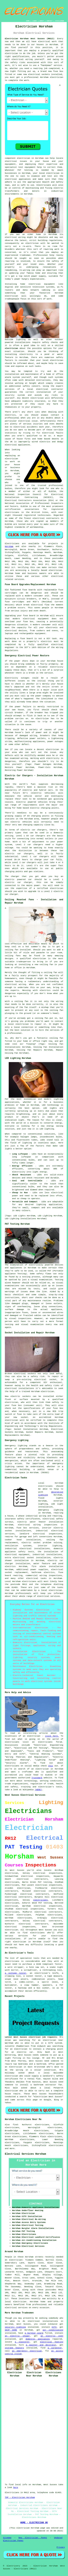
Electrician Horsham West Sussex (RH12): (30, 39)
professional (56, 485)
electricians (12, 1882)
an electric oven (51, 2336)
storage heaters (14, 2348)
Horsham (9, 546)
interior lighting (50, 1546)
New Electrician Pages (32, 2538)
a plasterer (22, 2342)
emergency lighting (50, 1510)
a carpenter (55, 2348)
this (50, 1766)
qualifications (21, 56)
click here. (52, 1736)
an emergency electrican (27, 2351)
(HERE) (38, 1790)
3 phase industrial (27, 1516)
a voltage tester (15, 1973)
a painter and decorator (41, 2345)
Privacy (61, 2547)
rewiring (58, 1513)
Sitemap (7, 2538)
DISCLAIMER (59, 21)
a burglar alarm (34, 2333)
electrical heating (51, 2342)
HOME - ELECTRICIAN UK (34, 2522)
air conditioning (53, 2330)
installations (22, 342)
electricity (26, 354)
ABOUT (42, 21)
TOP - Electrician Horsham (20, 2497)
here (15, 2487)
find (15, 2125)
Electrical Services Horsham (25, 2154)
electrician (11, 53)
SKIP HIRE (11, 2330)
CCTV (54, 2327)
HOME (28, 21)
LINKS (34, 21)
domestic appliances (38, 2339)
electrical (11, 161)
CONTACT (49, 21)
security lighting (15, 2327)
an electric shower (17, 2336)
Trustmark (37, 1778)
